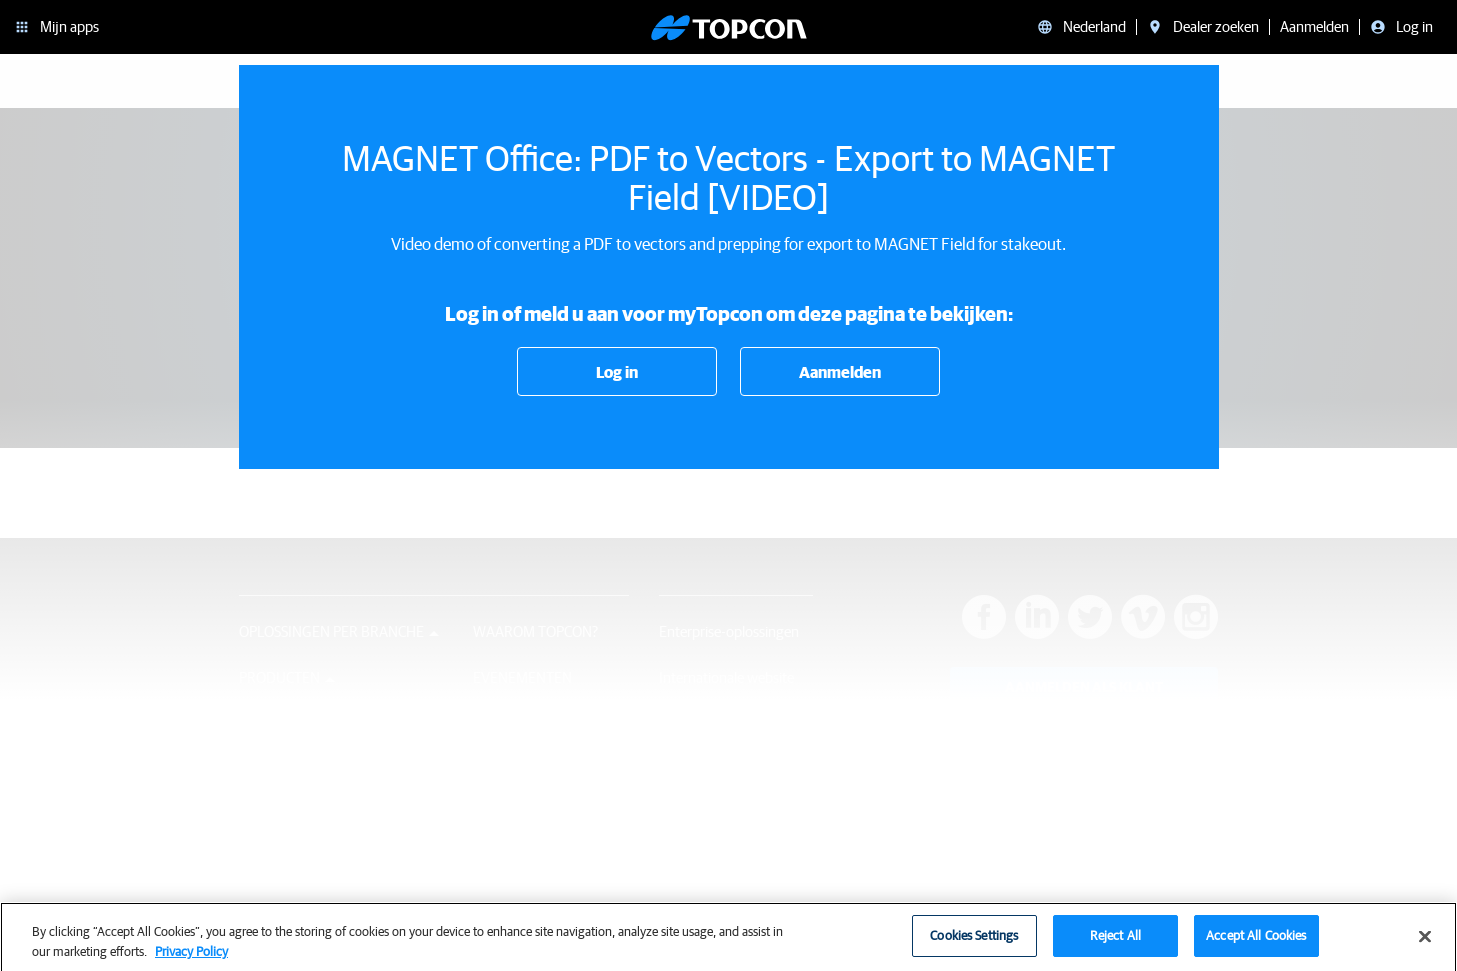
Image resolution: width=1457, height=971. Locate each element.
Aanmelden (840, 372)
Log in (617, 372)
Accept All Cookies (1256, 943)
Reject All (1115, 943)
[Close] (1425, 944)
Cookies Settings (974, 943)
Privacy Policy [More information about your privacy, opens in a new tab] (191, 958)
